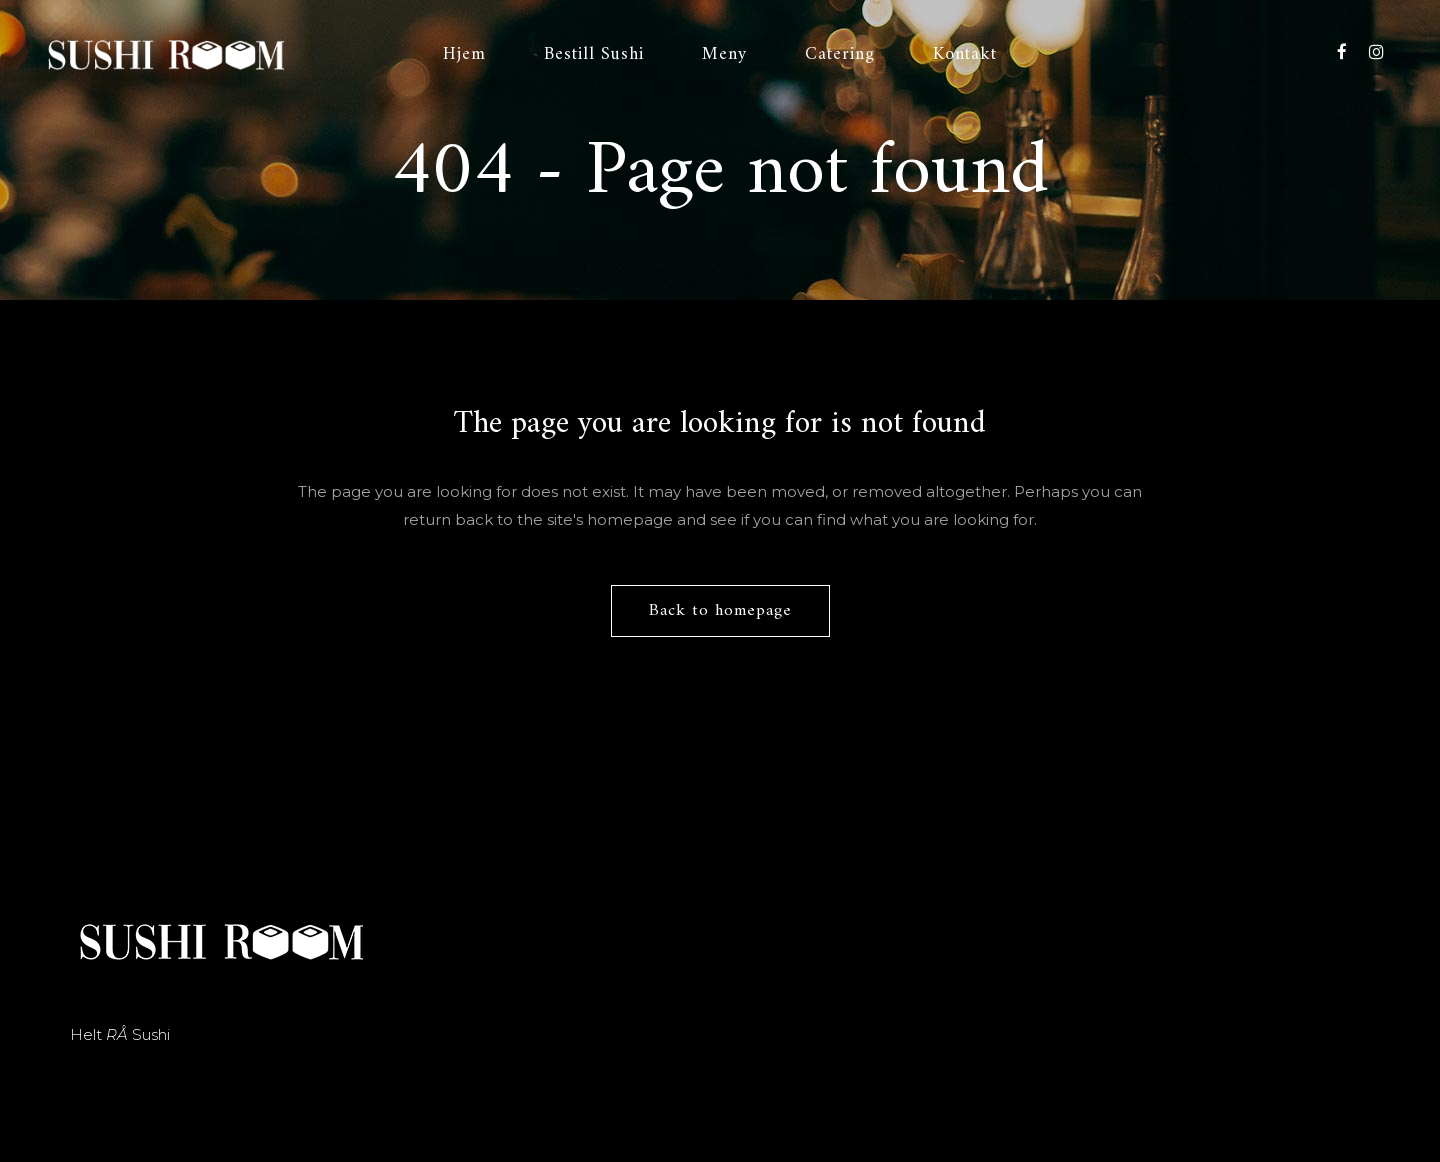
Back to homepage (720, 611)
